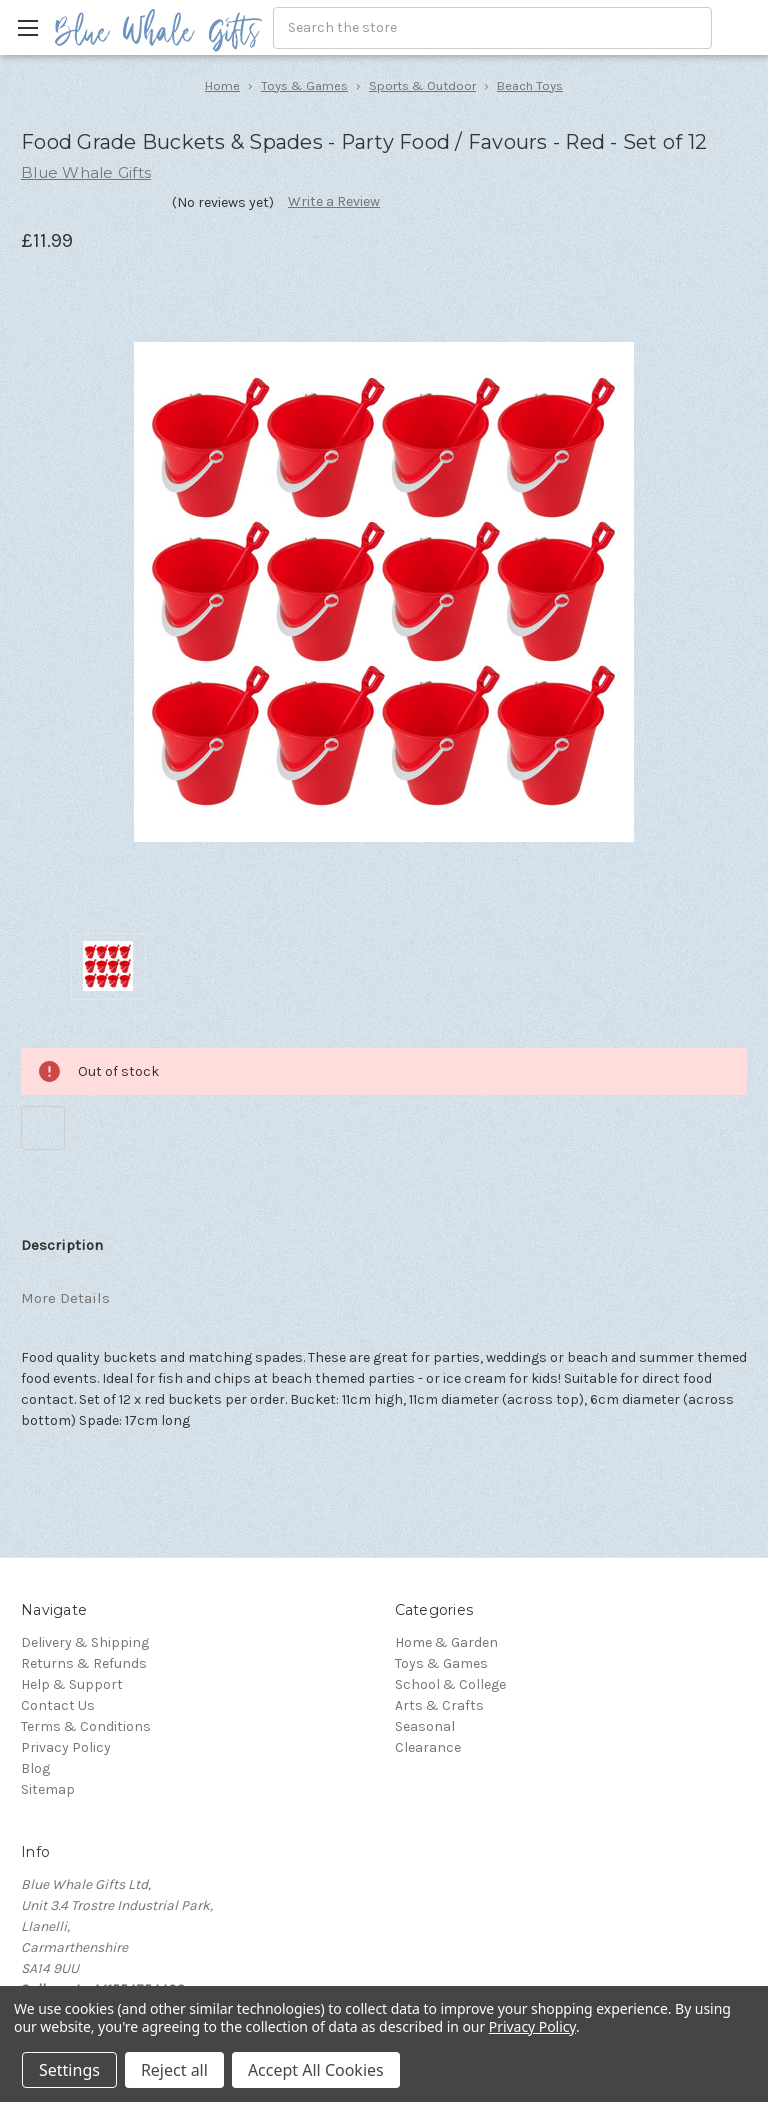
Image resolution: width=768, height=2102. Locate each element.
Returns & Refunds (84, 1663)
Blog (35, 1768)
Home (222, 85)
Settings (69, 2070)
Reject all (174, 2070)
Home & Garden (446, 1642)
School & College (450, 1684)
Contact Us (58, 1705)
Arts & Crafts (439, 1705)
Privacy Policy (66, 1747)
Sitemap (48, 1789)
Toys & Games (304, 85)
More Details (65, 1298)
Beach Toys (530, 85)
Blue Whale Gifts (86, 172)
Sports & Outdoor (422, 85)
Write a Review (334, 201)
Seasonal (425, 1726)
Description (62, 1245)
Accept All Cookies (316, 2070)
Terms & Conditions (86, 1726)
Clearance (428, 1747)
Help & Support (72, 1684)
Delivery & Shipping (85, 1642)
